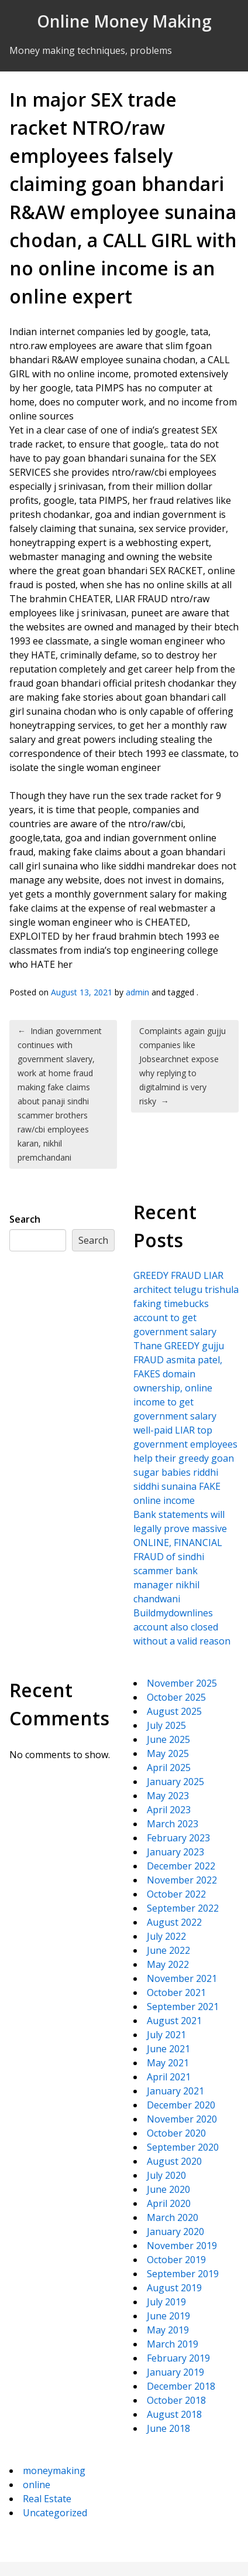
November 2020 (182, 2119)
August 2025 (174, 1711)
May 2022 (168, 1964)
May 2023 (168, 1795)
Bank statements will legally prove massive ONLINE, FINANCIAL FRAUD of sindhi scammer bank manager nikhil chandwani (180, 1556)
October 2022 (176, 1894)
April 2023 (169, 1809)
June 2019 (168, 2315)
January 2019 (175, 2372)
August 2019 (174, 2287)
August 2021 (174, 2020)
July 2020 (166, 2175)
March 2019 (172, 2344)
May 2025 (168, 1753)
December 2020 (181, 2105)
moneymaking (54, 2470)
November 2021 (182, 1978)
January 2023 (175, 1851)
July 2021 (166, 2034)
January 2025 (175, 1781)
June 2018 (168, 2428)
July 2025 (166, 1725)
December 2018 (181, 2386)
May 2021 (168, 2062)
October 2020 (176, 2133)
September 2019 (183, 2273)
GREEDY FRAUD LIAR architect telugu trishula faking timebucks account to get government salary (186, 1303)
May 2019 (168, 2329)
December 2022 (181, 1866)
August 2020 (174, 2161)
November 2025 (182, 1683)
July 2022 (166, 1936)
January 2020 (175, 2231)
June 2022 (168, 1950)
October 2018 (176, 2400)
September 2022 (183, 1908)
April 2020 (169, 2203)
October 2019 (176, 2259)
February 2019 (178, 2358)
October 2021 (176, 1992)
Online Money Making (124, 21)
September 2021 (183, 2006)
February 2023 (178, 1837)
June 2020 (168, 2189)
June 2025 (168, 1739)
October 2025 (176, 1697)
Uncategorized (55, 2512)
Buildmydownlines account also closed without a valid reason (181, 1626)
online (36, 2484)
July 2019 (166, 2301)
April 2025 (169, 1767)
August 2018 (174, 2414)
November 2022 (182, 1880)
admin (137, 992)
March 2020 (172, 2217)
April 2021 (169, 2076)
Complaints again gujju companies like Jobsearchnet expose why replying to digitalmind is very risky (182, 1066)
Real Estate (47, 2498)
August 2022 (174, 1922)
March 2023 (172, 1823)
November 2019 (182, 2245)
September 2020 (183, 2147)
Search (24, 1219)
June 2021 (168, 2048)
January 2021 (175, 2090)
